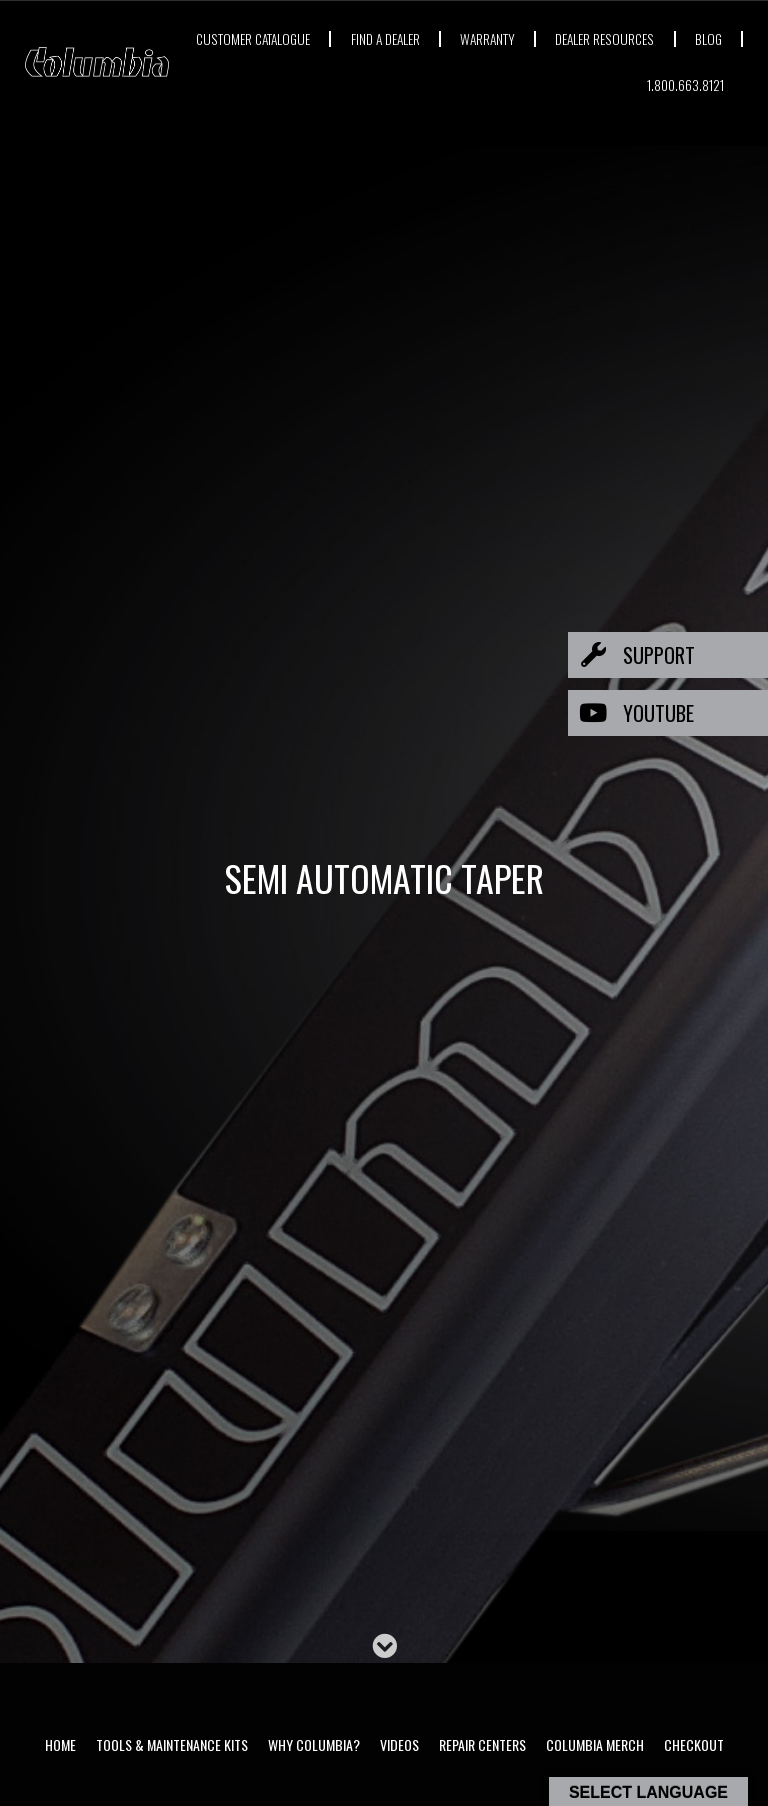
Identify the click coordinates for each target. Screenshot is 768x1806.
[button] (668, 655)
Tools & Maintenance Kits (172, 1744)
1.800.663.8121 (684, 84)
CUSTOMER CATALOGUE (309, 38)
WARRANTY (551, 38)
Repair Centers (482, 1744)
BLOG (590, 84)
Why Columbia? (314, 1744)
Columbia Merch (595, 1744)
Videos (399, 1744)
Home (60, 1744)
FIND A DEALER (445, 38)
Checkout (694, 1744)
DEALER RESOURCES (671, 38)
